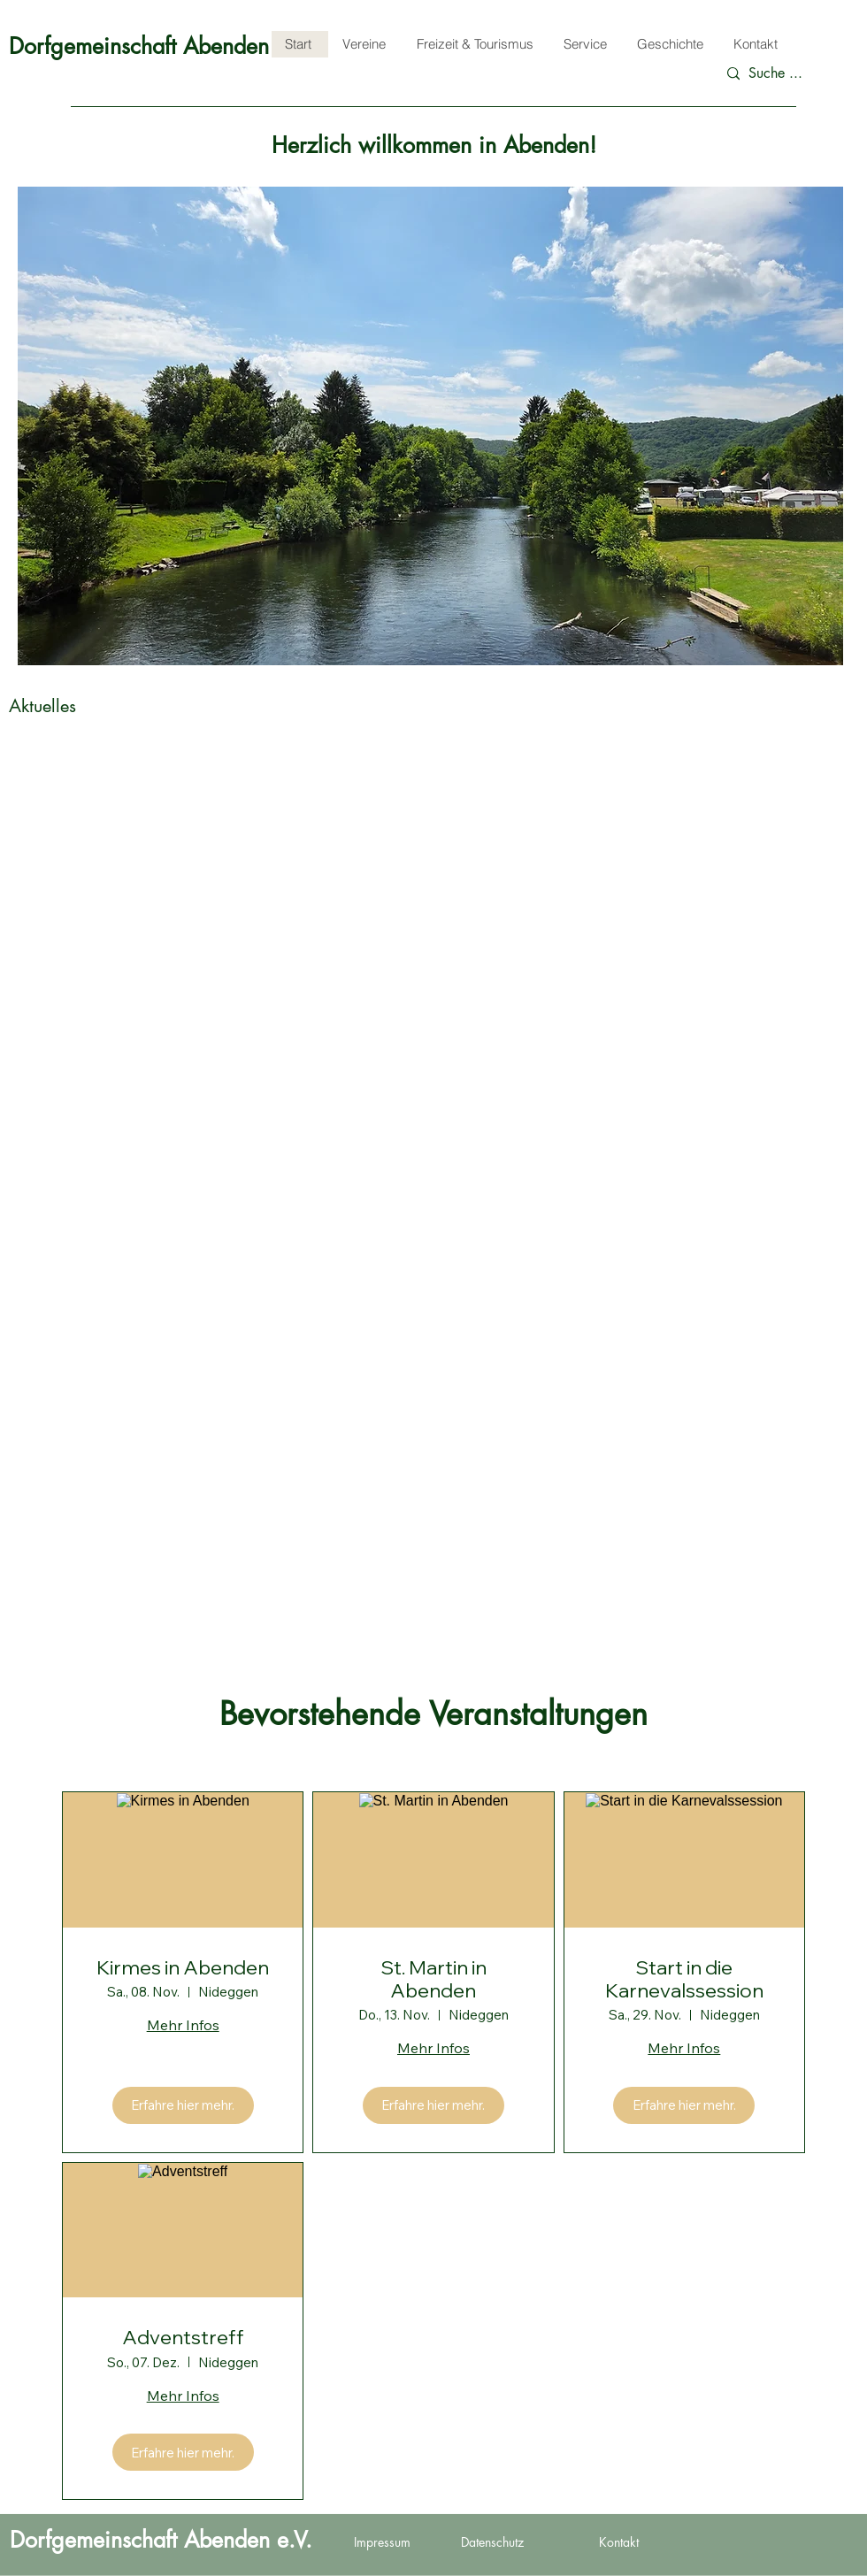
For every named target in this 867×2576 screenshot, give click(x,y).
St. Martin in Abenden (433, 1979)
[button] (430, 426)
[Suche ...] (784, 74)
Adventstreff (183, 2337)
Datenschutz (492, 2542)
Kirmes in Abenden (182, 1967)
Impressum (382, 2542)
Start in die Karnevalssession (684, 1979)
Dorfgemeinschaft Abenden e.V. (160, 46)
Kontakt (619, 2542)
